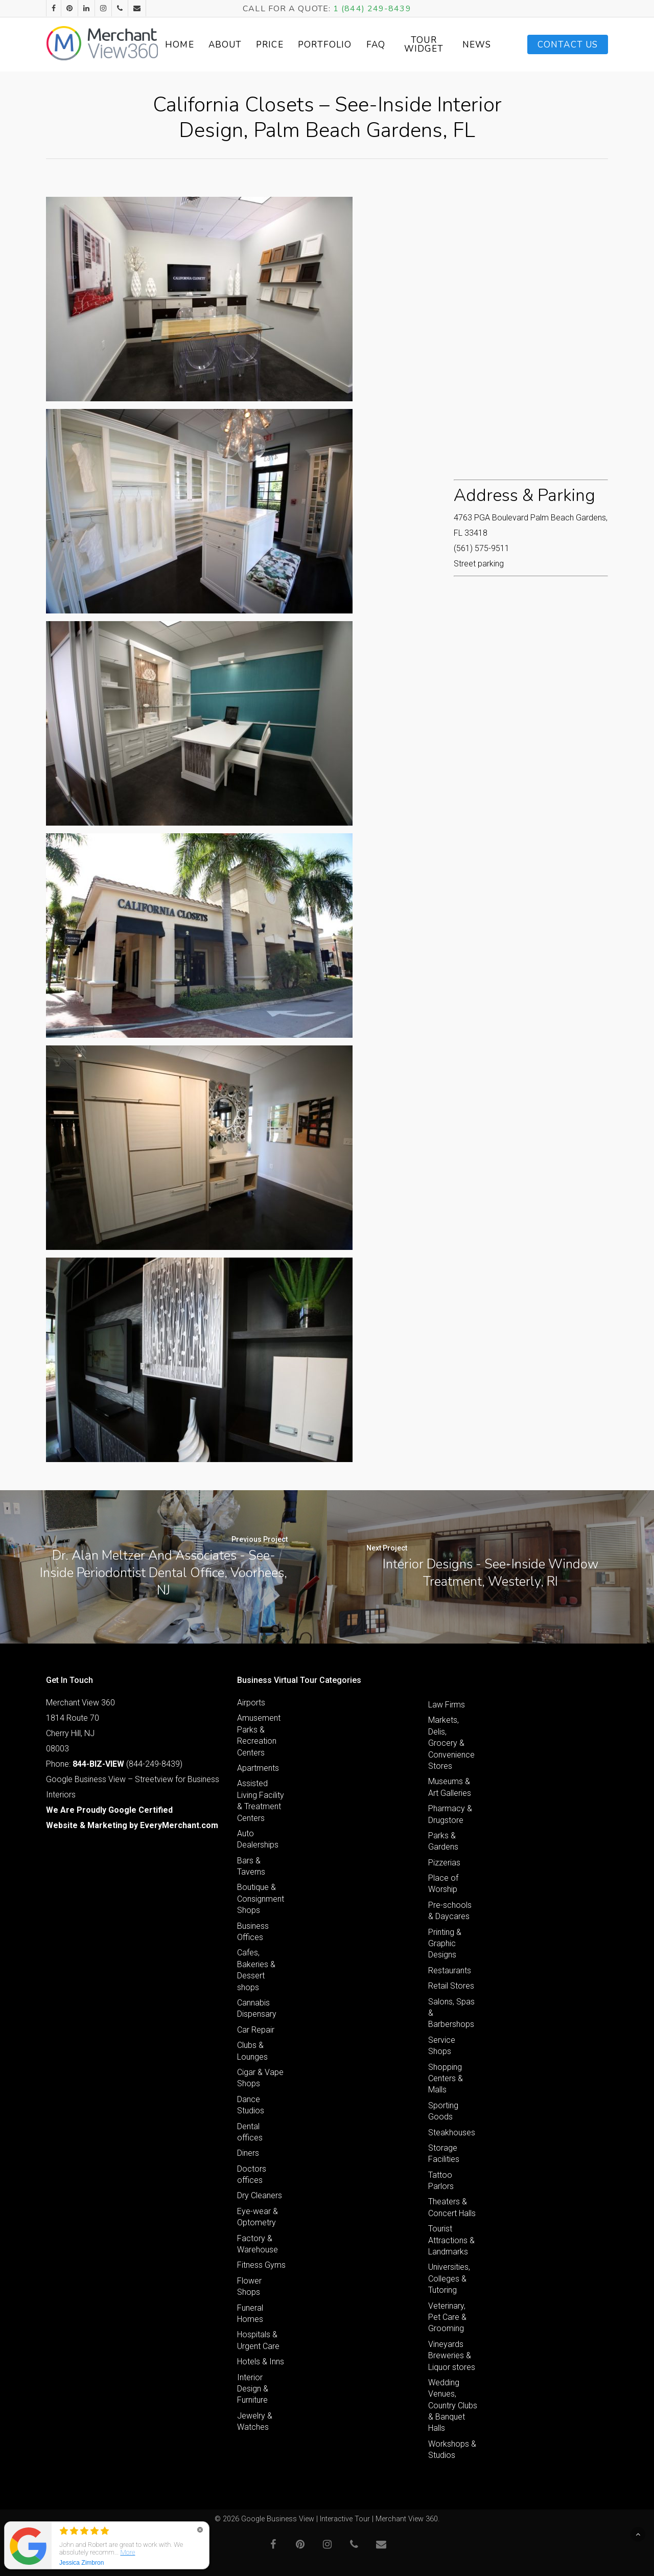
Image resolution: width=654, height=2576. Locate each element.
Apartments (258, 1768)
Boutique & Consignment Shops (260, 1898)
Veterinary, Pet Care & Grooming (447, 2317)
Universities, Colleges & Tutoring (449, 2278)
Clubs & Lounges (252, 2050)
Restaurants (449, 1970)
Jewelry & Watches (254, 2421)
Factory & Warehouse (257, 2243)
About (229, 44)
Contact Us (568, 44)
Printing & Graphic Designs (444, 1943)
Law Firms (446, 1704)
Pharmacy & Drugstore (450, 1814)
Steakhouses (451, 2132)
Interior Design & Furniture (252, 2389)
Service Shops (441, 2045)
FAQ (379, 44)
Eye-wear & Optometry (257, 2216)
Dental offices (250, 2132)
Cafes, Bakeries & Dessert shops (256, 1970)
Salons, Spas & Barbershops (451, 2013)
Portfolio (328, 44)
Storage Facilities (443, 2153)
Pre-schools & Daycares (450, 1910)
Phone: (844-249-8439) (114, 1764)
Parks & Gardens (443, 1841)
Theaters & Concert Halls (452, 2207)
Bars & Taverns (251, 1866)
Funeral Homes (250, 2313)
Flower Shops (249, 2286)
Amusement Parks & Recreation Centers (259, 1735)
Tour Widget (426, 44)
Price (274, 44)
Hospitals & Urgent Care (258, 2340)
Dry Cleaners (259, 2195)
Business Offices (253, 1931)
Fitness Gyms (261, 2265)
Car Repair (255, 2030)
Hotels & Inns (260, 2361)
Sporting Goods (443, 2111)
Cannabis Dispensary (256, 2008)
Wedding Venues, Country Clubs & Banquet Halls (452, 2405)
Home (183, 44)
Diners (248, 2153)
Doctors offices (251, 2174)
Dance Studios (250, 2104)
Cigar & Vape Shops (260, 2077)
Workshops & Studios (452, 2449)
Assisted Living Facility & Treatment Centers (260, 1800)
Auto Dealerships (257, 1839)
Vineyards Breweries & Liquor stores (451, 2355)
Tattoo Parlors (441, 2180)
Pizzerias (444, 1862)
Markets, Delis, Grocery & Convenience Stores (451, 1743)
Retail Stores (451, 1986)
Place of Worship (443, 1883)
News (477, 44)
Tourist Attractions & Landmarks (451, 2240)
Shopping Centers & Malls (445, 2078)
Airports (251, 1702)
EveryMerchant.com (179, 1825)
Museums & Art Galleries (449, 1786)
